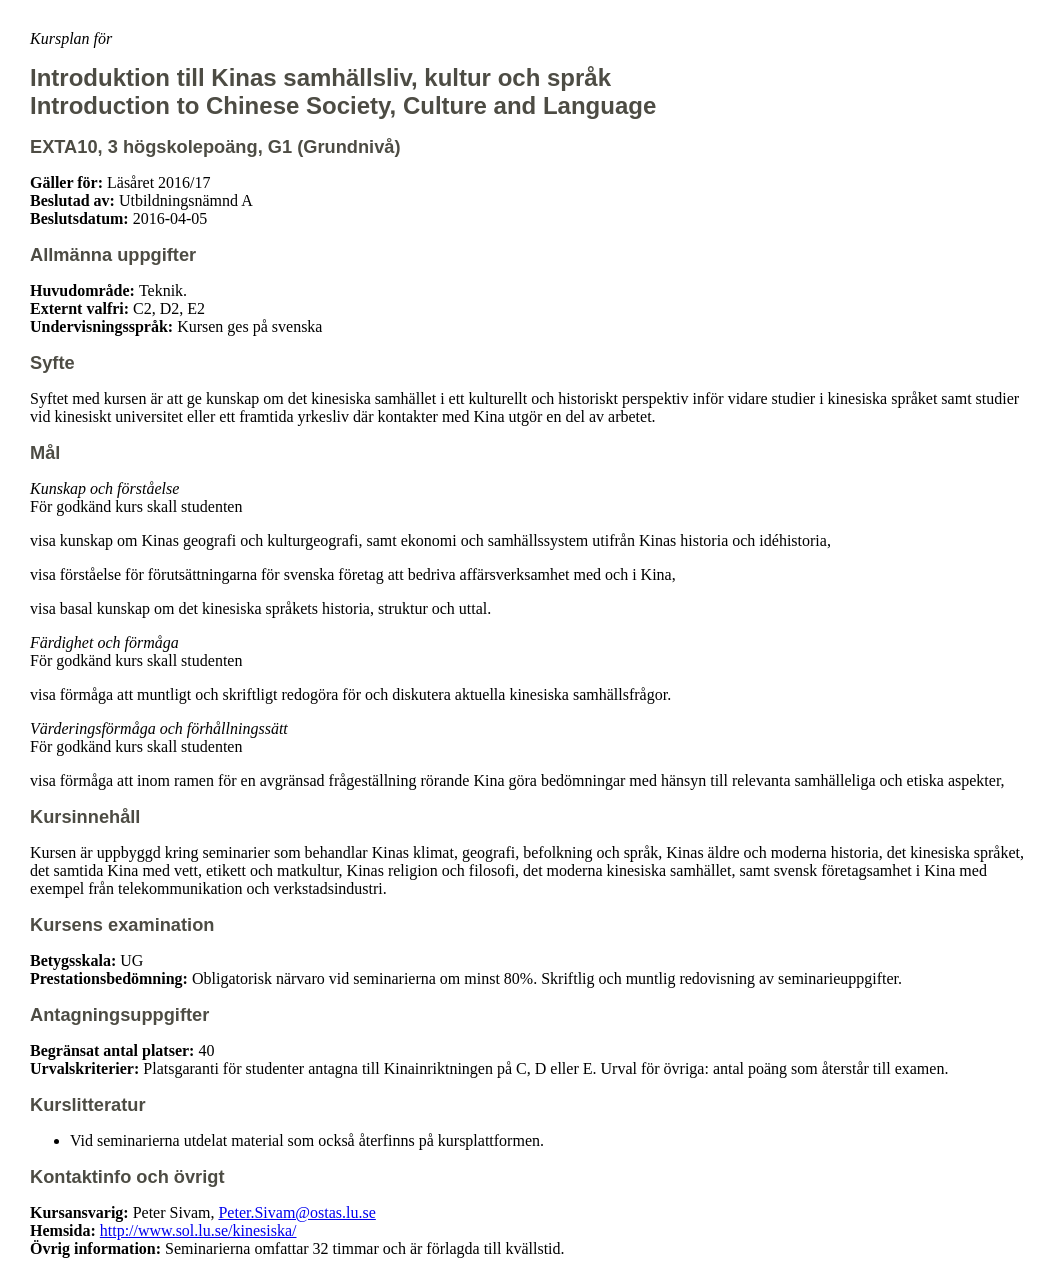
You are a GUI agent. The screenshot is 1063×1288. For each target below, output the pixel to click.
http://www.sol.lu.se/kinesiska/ (198, 1230)
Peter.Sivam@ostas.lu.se (296, 1212)
